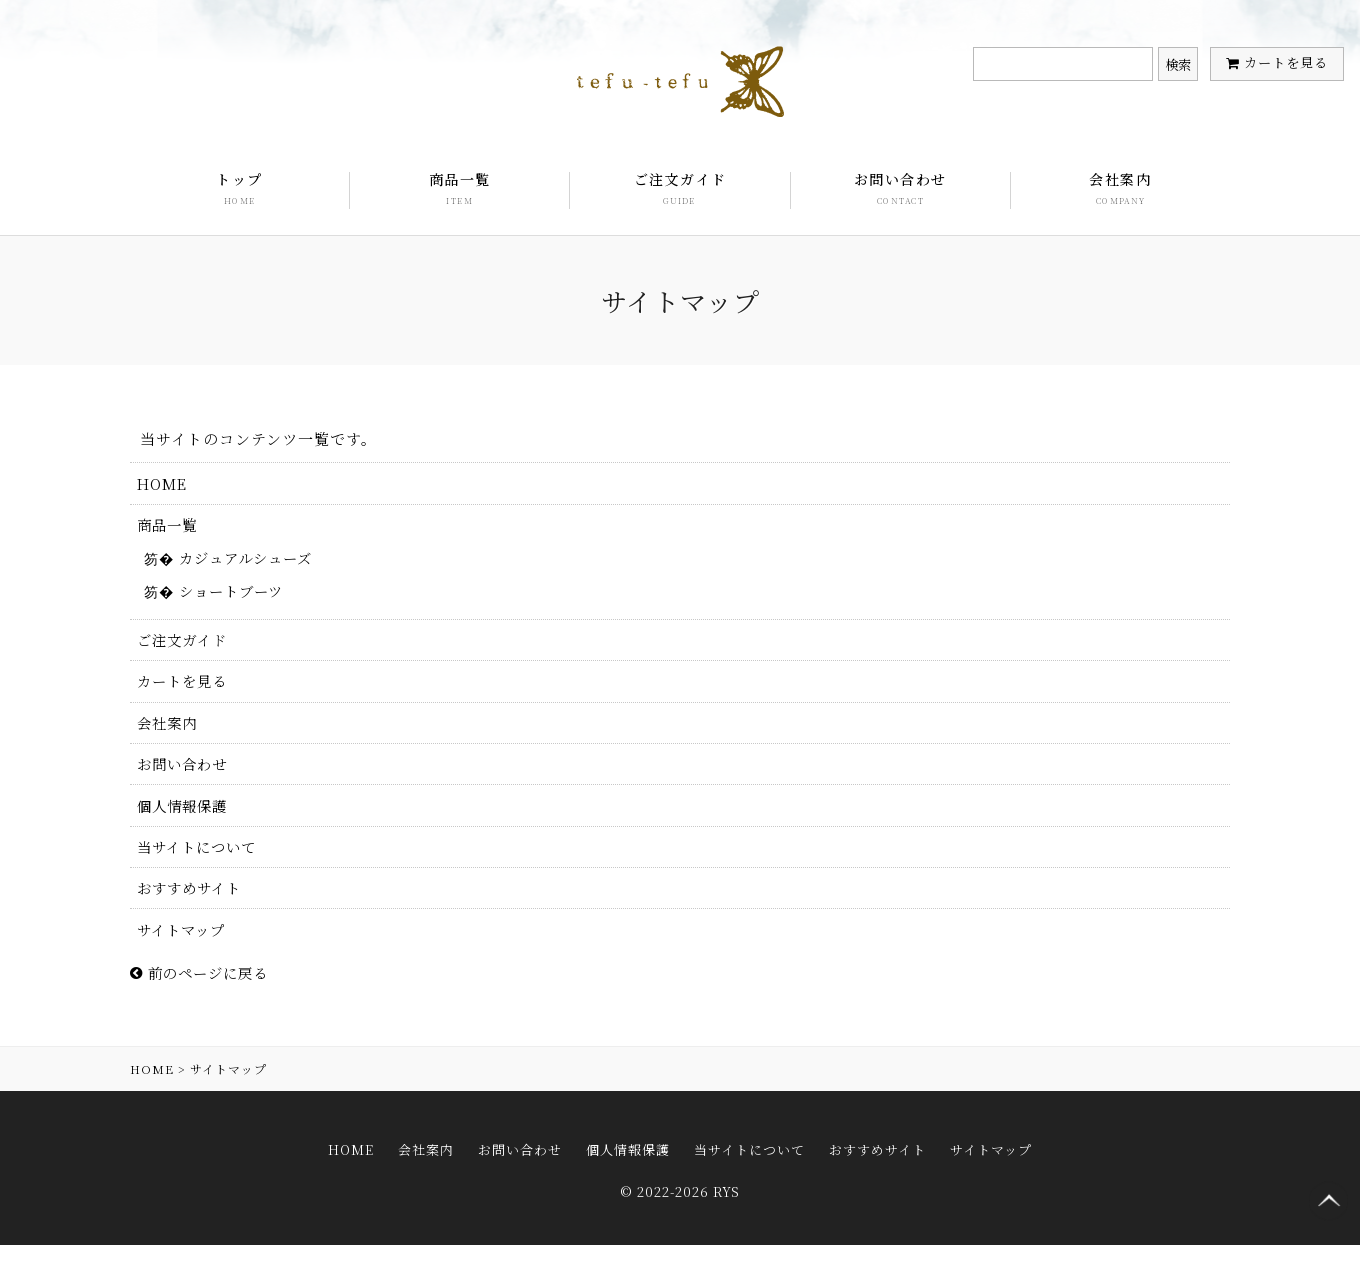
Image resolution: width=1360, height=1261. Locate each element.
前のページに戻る (203, 992)
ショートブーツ (237, 596)
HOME (164, 484)
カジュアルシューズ (253, 561)
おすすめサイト (193, 904)
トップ (240, 189)
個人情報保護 (186, 818)
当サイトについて (201, 861)
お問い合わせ (900, 189)
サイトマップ (185, 947)
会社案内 (1120, 189)
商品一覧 (460, 189)
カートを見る (1286, 62)
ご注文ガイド (680, 189)
